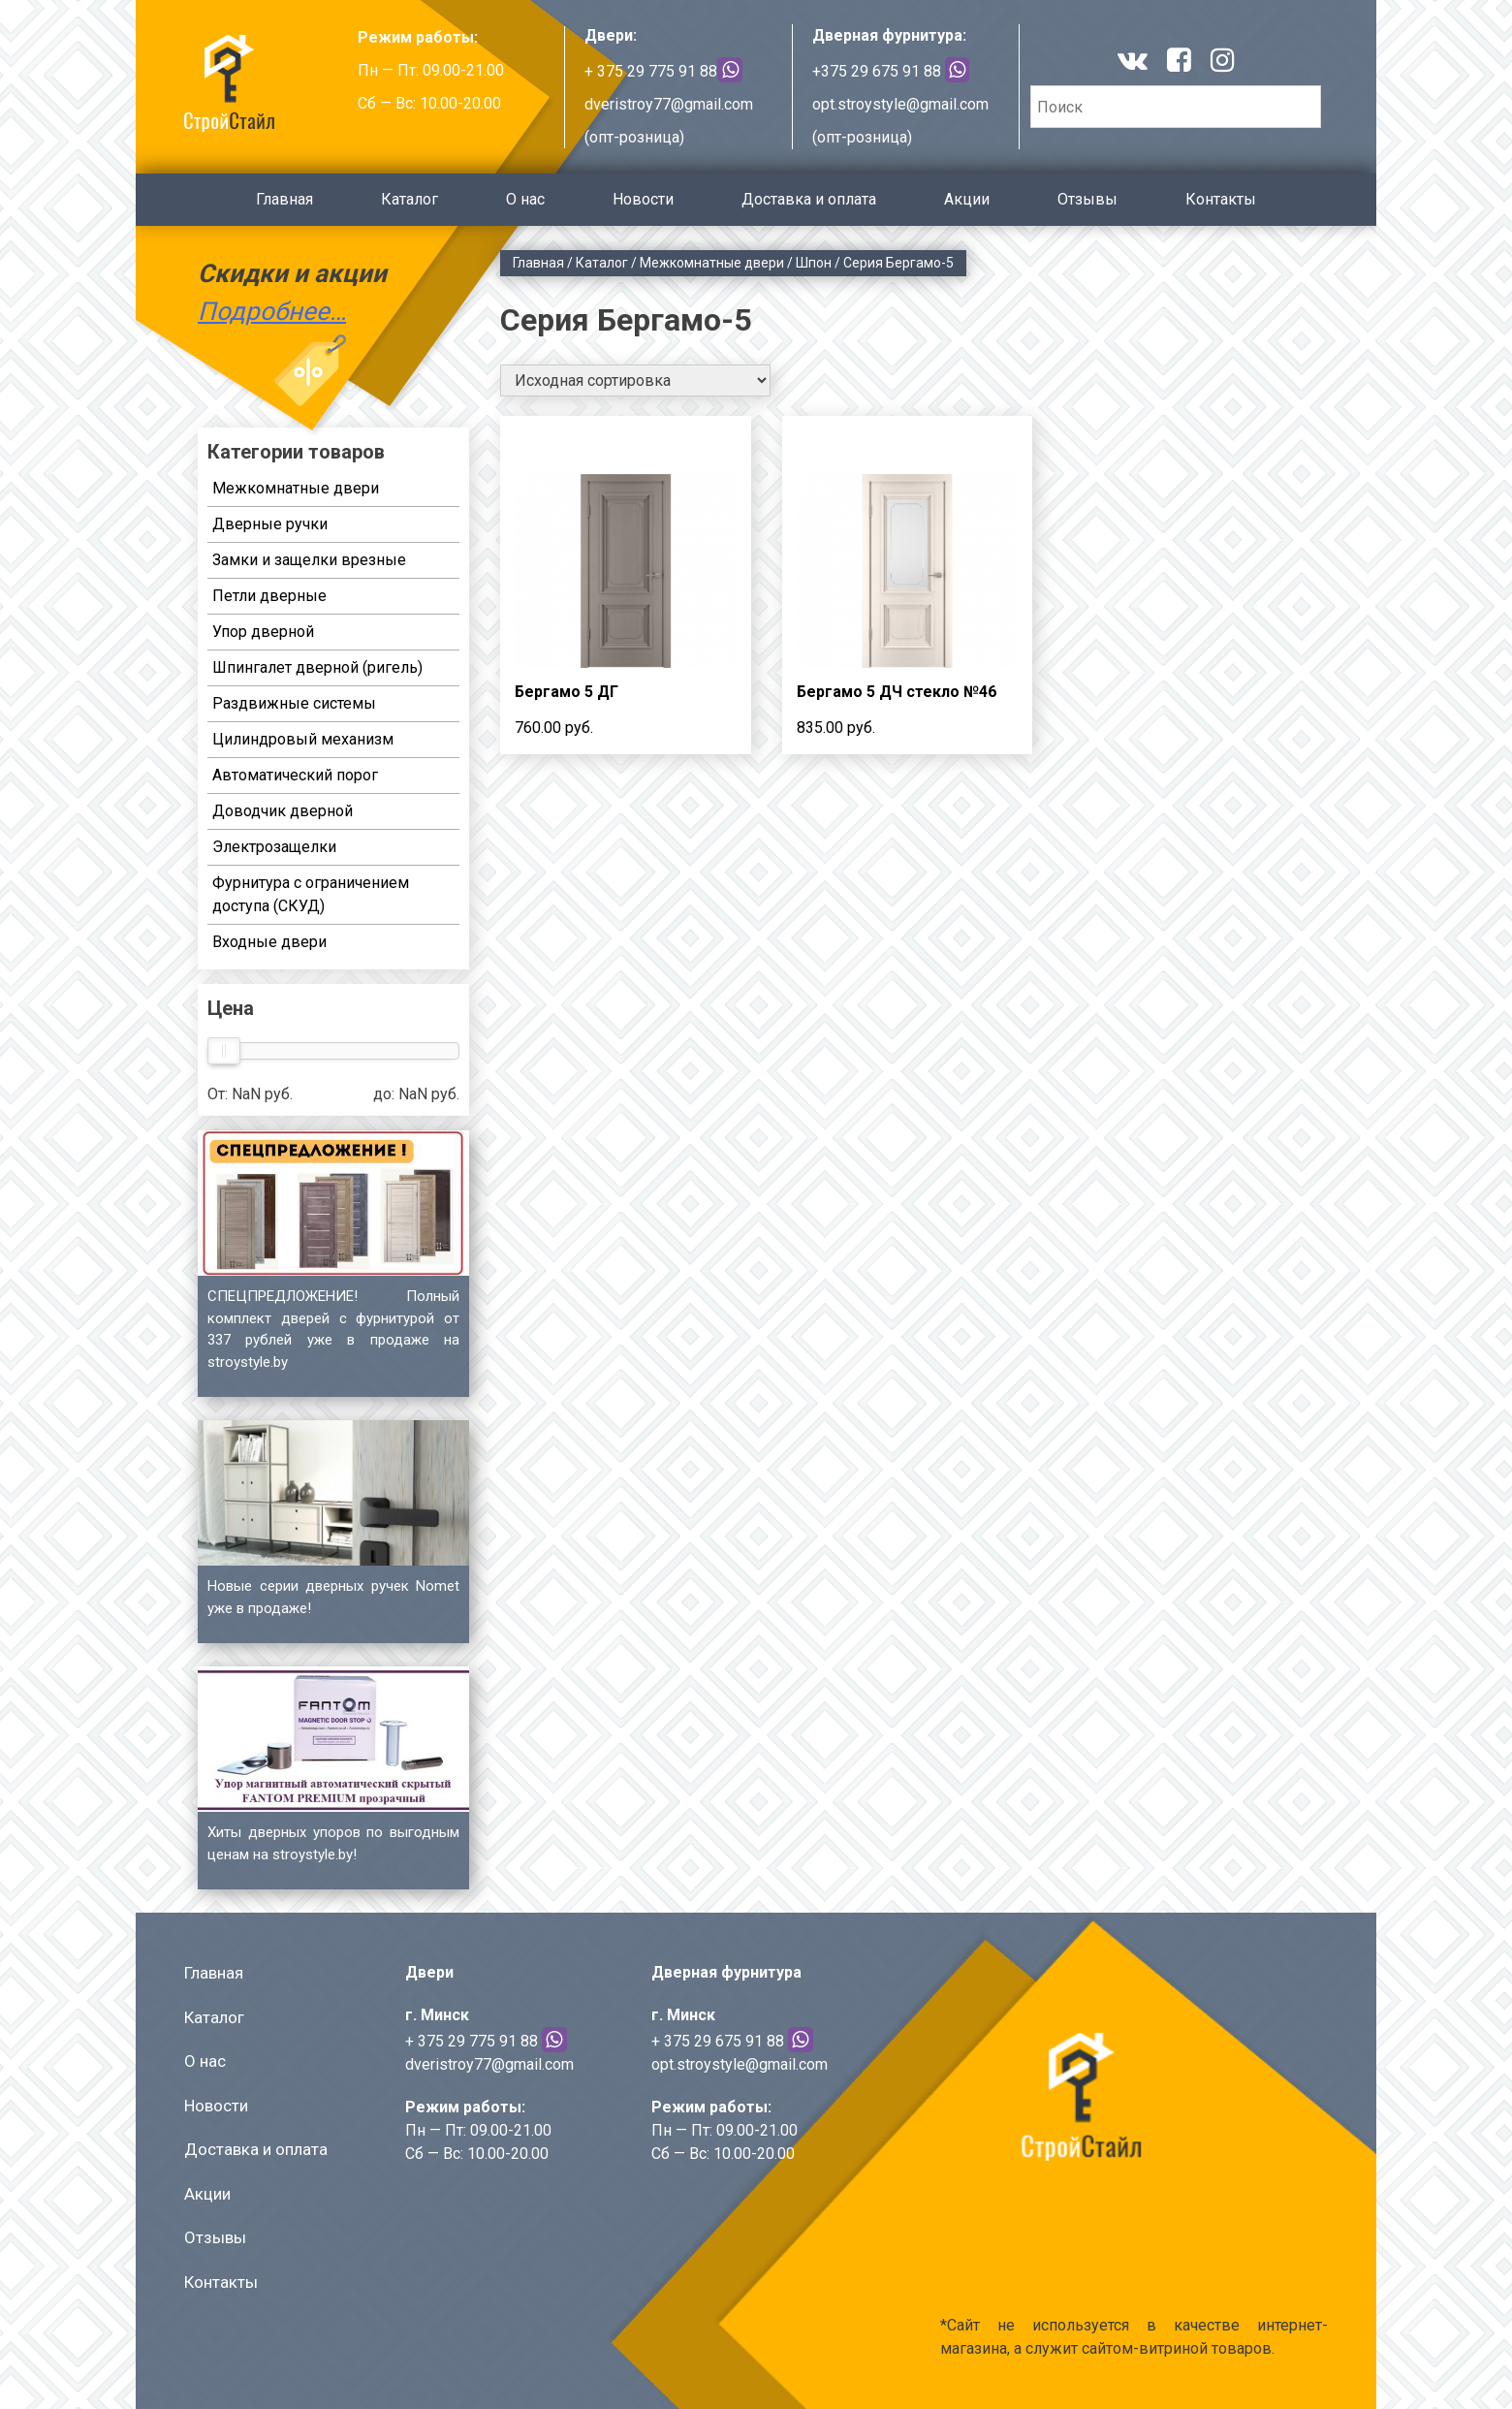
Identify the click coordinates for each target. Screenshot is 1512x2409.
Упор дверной (263, 631)
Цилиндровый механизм (303, 739)
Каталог (409, 199)
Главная (284, 199)
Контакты (1220, 199)
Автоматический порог (295, 775)
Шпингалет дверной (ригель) (317, 667)
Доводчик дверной (282, 811)
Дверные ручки (270, 524)
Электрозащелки (274, 847)
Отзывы (1087, 199)
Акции (967, 199)
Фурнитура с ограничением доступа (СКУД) (310, 894)
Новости (643, 199)
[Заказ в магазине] (635, 380)
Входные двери (269, 942)
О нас (525, 199)
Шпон (814, 262)
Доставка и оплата (808, 199)
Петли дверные (269, 595)
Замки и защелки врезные (309, 560)
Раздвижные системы (294, 703)
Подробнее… (272, 311)
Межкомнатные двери (712, 262)
